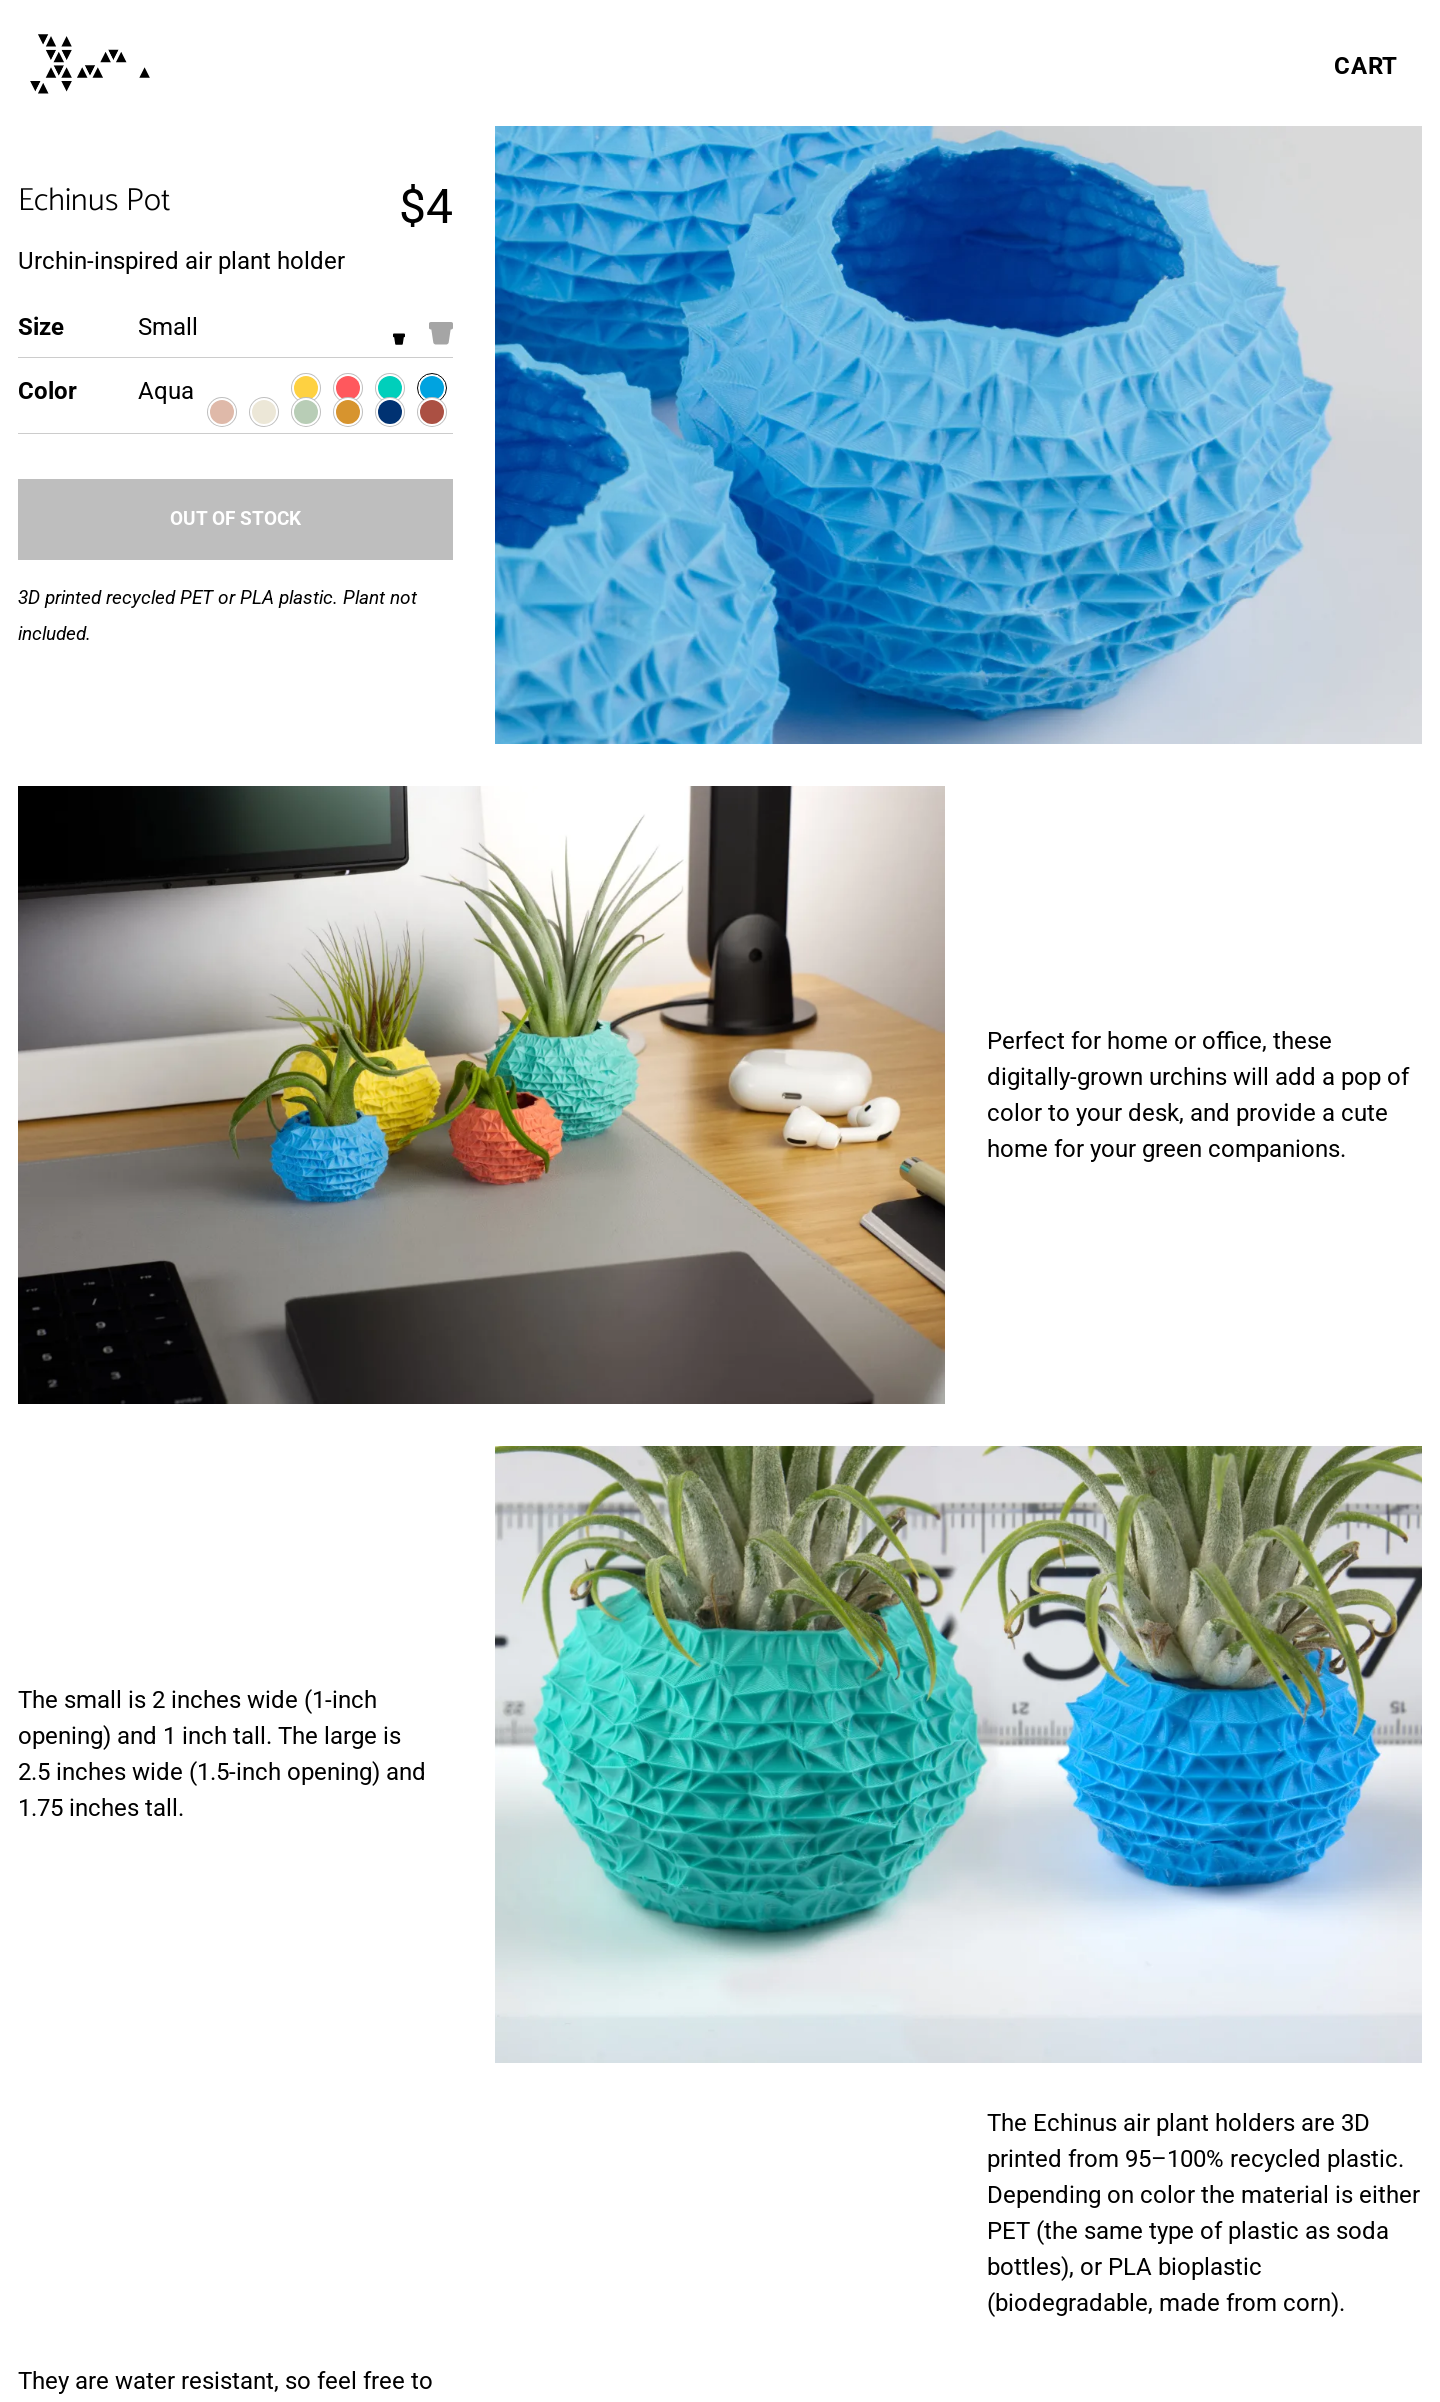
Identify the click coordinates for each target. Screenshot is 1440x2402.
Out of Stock (235, 518)
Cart (1366, 66)
